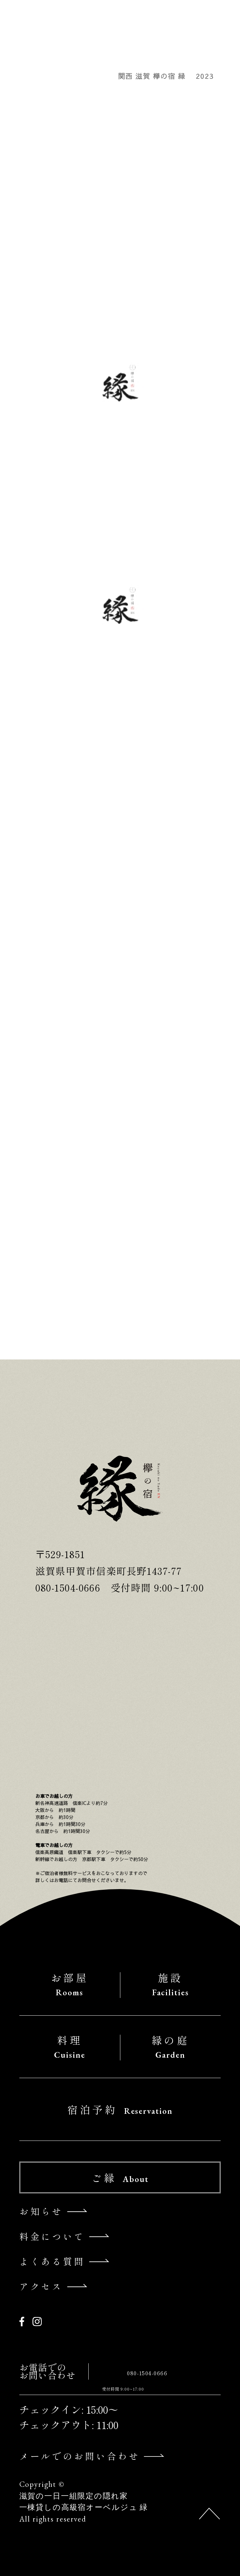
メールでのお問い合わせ (79, 2455)
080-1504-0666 (147, 2373)
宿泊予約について (62, 1280)
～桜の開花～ (47, 484)
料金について (52, 2236)
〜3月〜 (36, 706)
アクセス (41, 2286)
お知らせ (36, 504)
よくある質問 (52, 2261)
